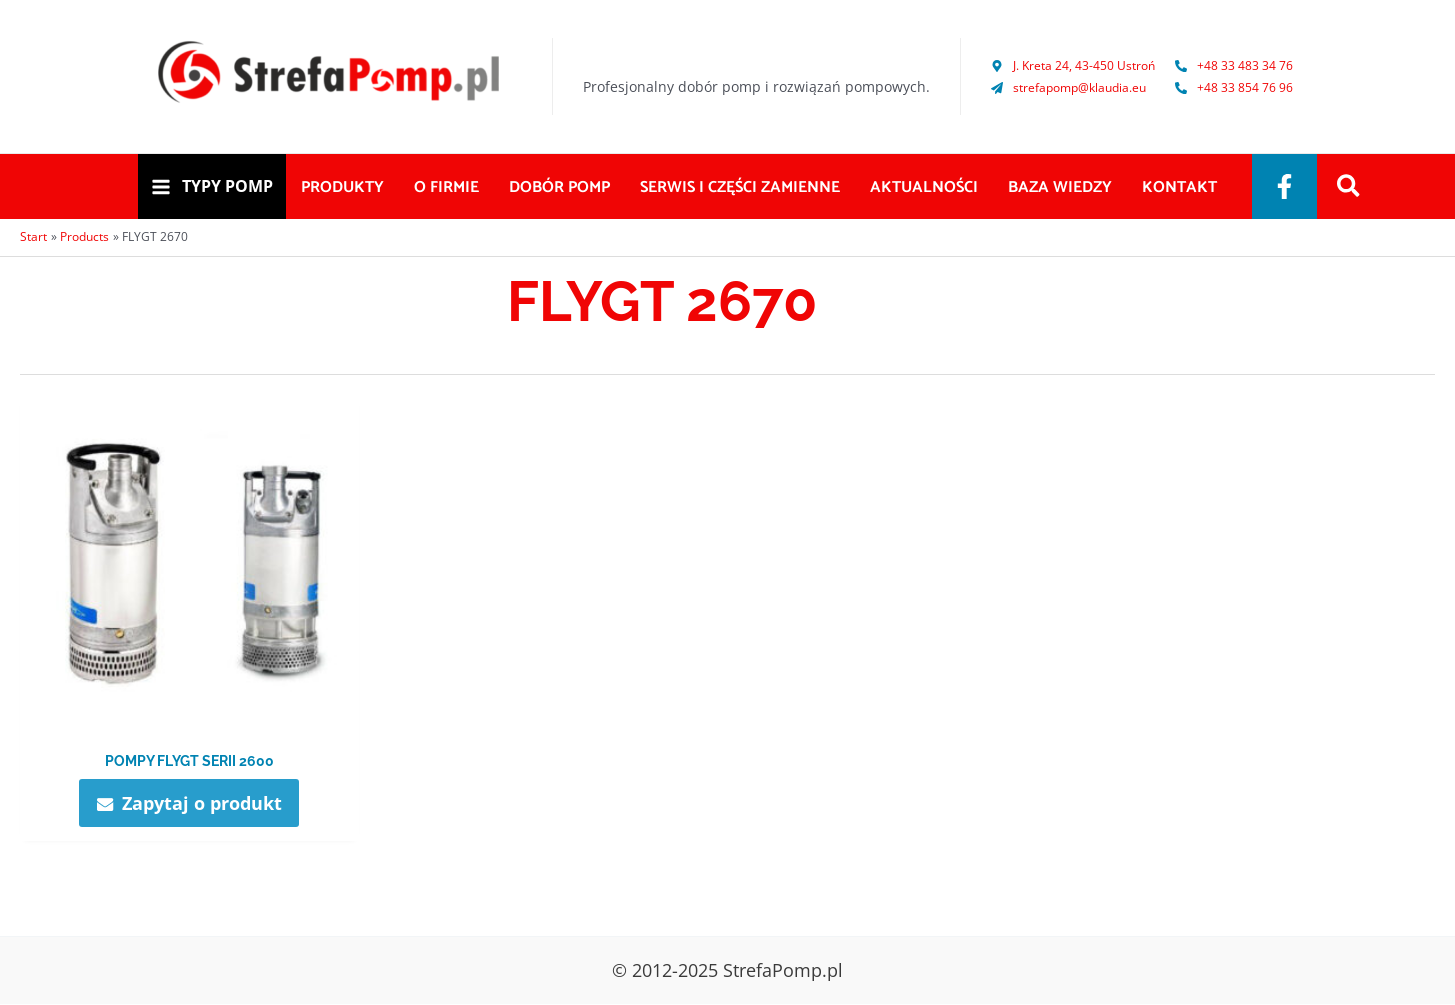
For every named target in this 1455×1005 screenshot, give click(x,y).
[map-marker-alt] (1073, 65)
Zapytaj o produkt (202, 803)
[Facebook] (1284, 186)
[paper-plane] (1068, 87)
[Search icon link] (1349, 188)
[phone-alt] (1234, 65)
